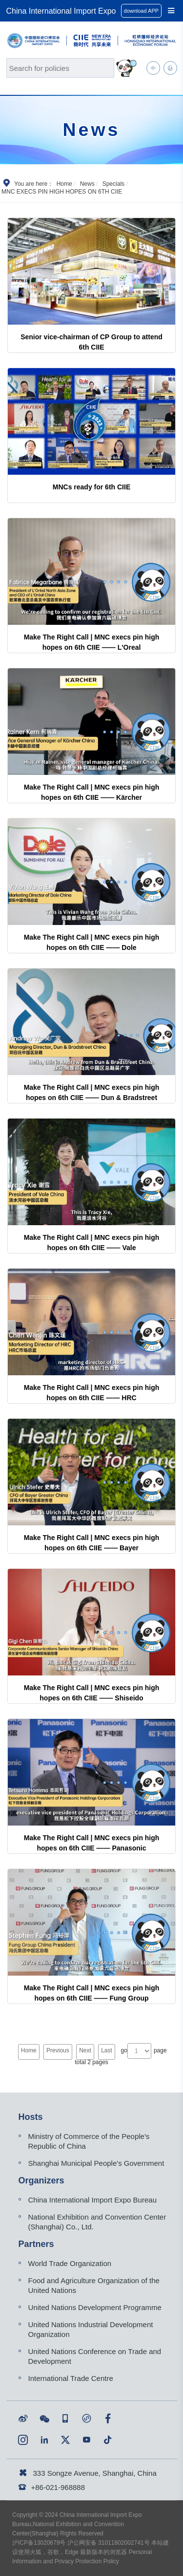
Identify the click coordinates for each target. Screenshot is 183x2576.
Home (64, 183)
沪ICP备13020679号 (38, 2542)
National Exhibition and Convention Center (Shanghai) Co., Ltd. (97, 2222)
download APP (141, 11)
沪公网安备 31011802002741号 (108, 2542)
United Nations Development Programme (95, 2307)
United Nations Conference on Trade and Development (95, 2356)
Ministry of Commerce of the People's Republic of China (89, 2141)
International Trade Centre (70, 2378)
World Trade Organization (70, 2263)
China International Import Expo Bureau (92, 2200)
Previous (57, 2050)
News (87, 183)
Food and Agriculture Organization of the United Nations (94, 2285)
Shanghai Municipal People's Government (96, 2163)
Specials (113, 183)
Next (85, 2050)
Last (106, 2050)
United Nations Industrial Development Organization (90, 2329)
